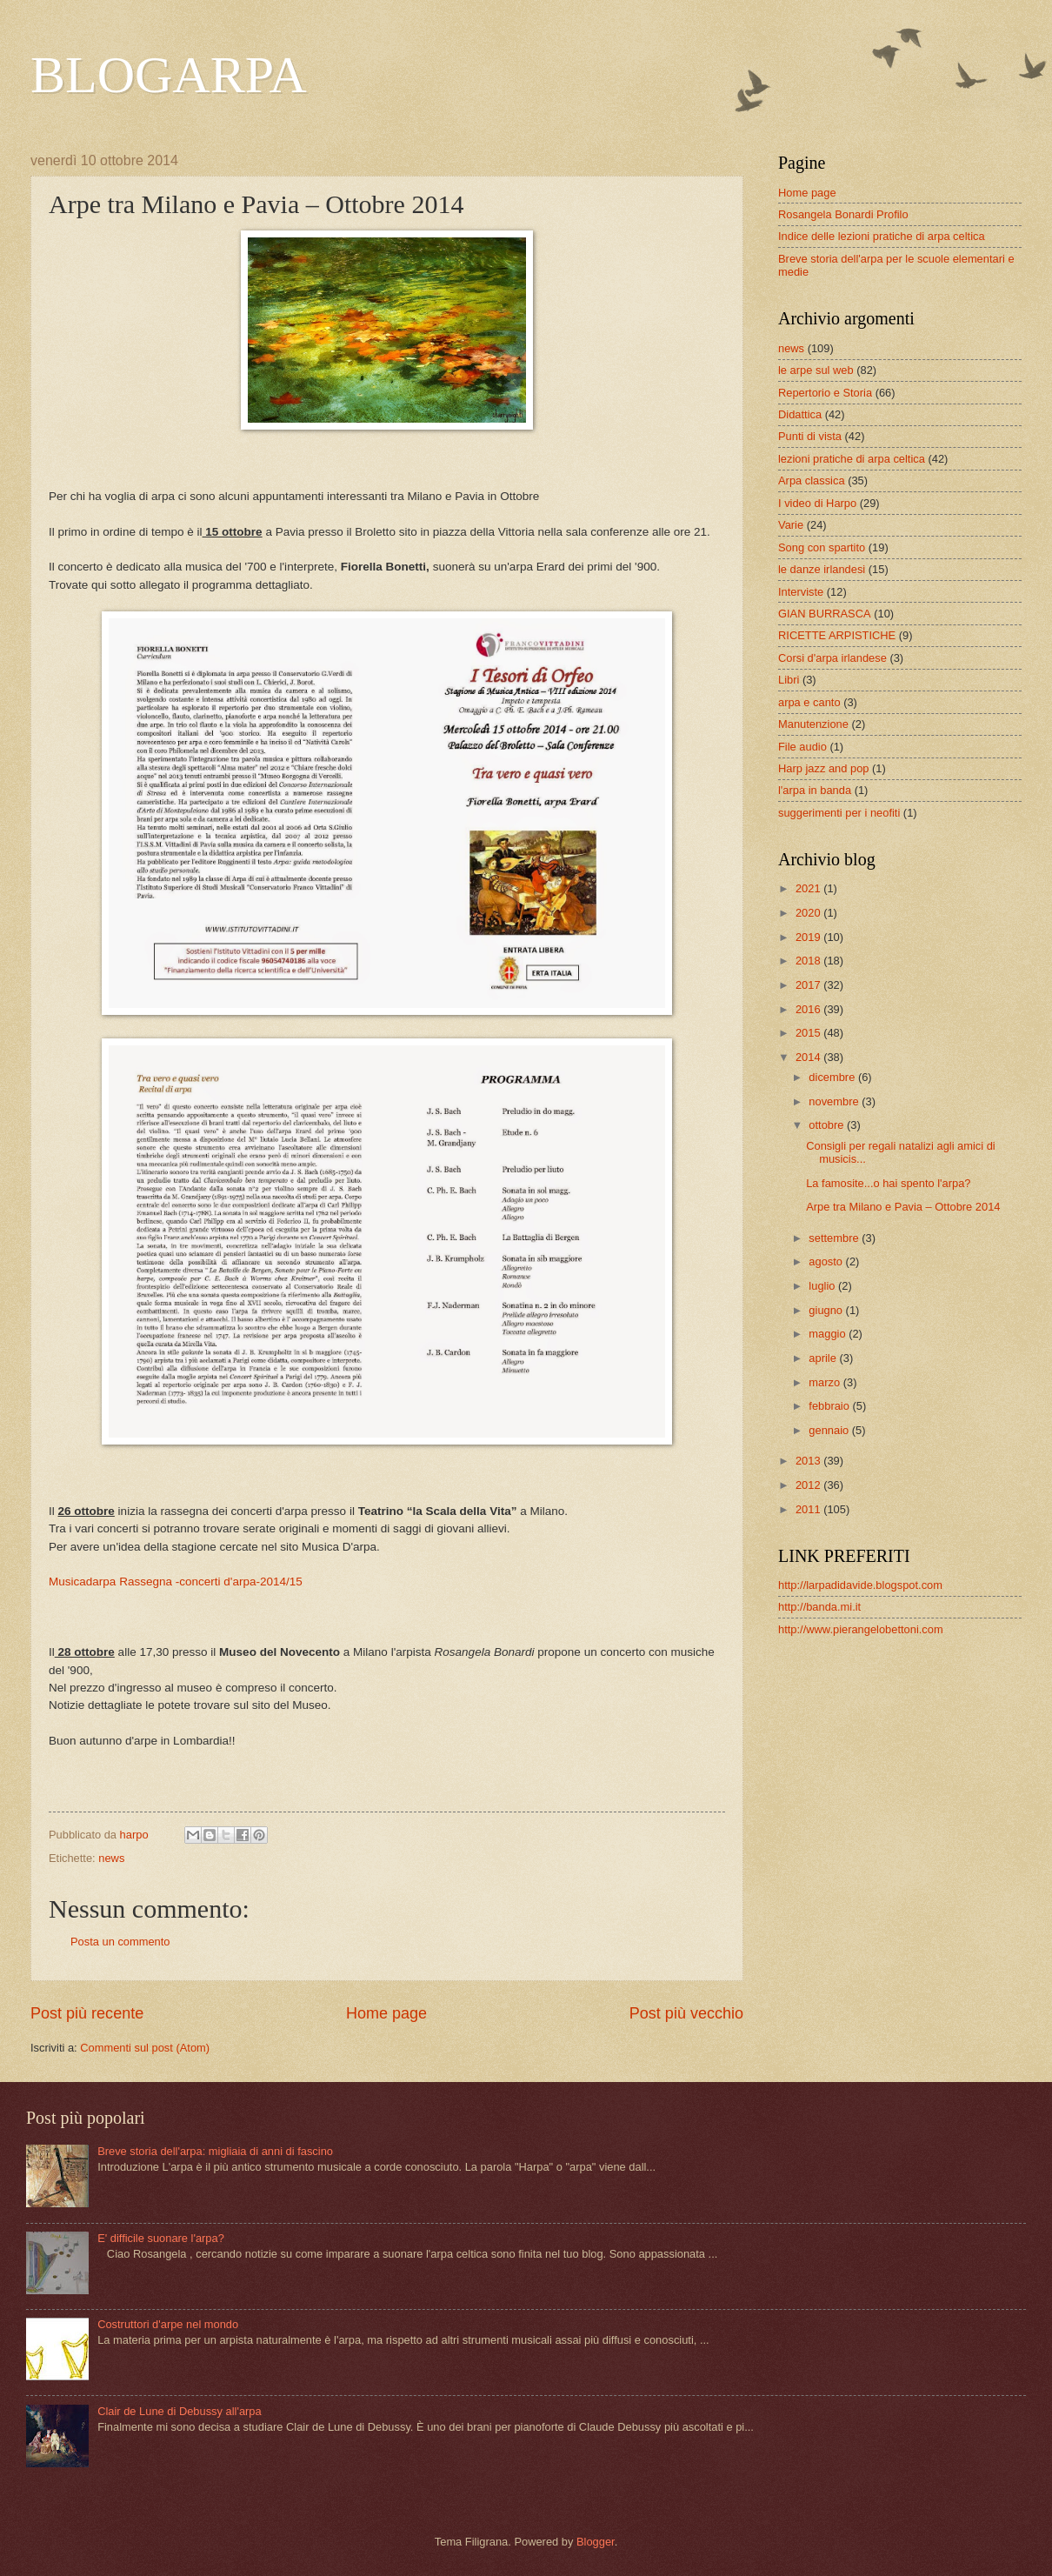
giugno (827, 1310)
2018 (809, 960)
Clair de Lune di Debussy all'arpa (179, 2411)
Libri (788, 679)
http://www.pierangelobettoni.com (860, 1629)
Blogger (595, 2541)
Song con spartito (821, 547)
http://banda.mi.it (819, 1606)
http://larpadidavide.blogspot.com (860, 1585)
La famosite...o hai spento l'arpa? (888, 1183)
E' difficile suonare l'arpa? (160, 2238)
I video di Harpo (817, 503)
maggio (829, 1333)
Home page (386, 2013)
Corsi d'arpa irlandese (832, 657)
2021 (809, 888)
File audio (802, 746)
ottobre (828, 1124)
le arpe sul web (816, 370)
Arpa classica (811, 480)
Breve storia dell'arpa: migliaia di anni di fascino (215, 2151)
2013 (809, 1460)
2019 (809, 937)
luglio (823, 1285)
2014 (809, 1057)
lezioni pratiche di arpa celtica (851, 458)
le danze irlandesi (821, 569)
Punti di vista (810, 436)
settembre (835, 1238)
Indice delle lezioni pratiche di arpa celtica (881, 236)
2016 (809, 1009)
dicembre (833, 1077)
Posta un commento (120, 1941)
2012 (809, 1485)
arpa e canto (809, 702)
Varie (790, 524)
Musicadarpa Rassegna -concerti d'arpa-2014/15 (176, 1581)
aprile (824, 1358)
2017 (809, 984)
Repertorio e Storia (825, 392)
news (111, 1858)
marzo (825, 1382)
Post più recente (86, 2013)
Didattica (800, 414)
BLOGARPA (168, 74)
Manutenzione (813, 724)
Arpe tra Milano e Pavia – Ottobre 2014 (903, 1206)
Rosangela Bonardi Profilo (843, 214)
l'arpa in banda (814, 790)
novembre (835, 1101)
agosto (827, 1261)
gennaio (830, 1430)
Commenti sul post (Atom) (145, 2047)
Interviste (800, 591)
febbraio (830, 1405)
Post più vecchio (686, 2013)
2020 (809, 912)
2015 (809, 1032)
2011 (809, 1509)
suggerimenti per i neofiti (839, 812)
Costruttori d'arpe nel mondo (167, 2324)
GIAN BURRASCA (824, 613)
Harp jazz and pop (823, 768)
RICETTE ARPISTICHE (837, 635)
